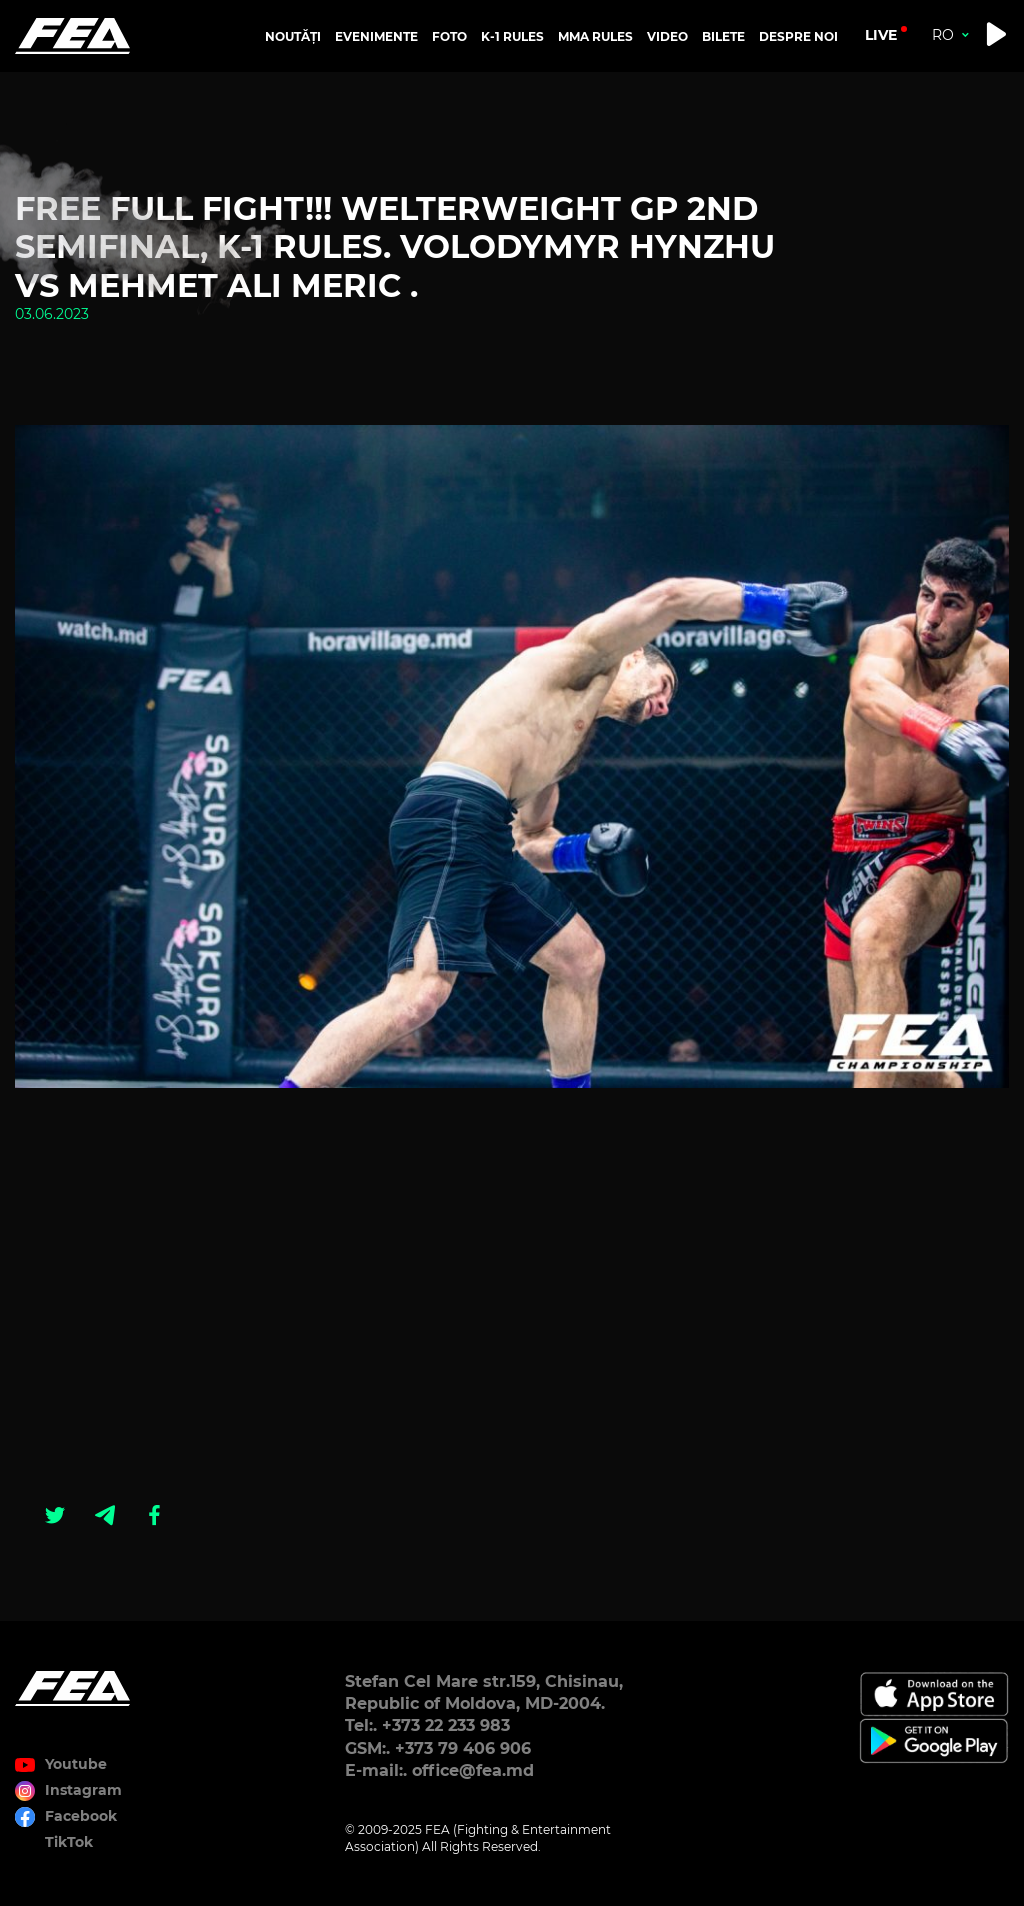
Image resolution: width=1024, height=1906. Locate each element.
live (881, 35)
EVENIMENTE (376, 36)
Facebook (81, 1816)
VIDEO (667, 36)
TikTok (69, 1842)
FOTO (449, 36)
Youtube (76, 1764)
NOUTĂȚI (293, 36)
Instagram (83, 1790)
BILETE (723, 36)
